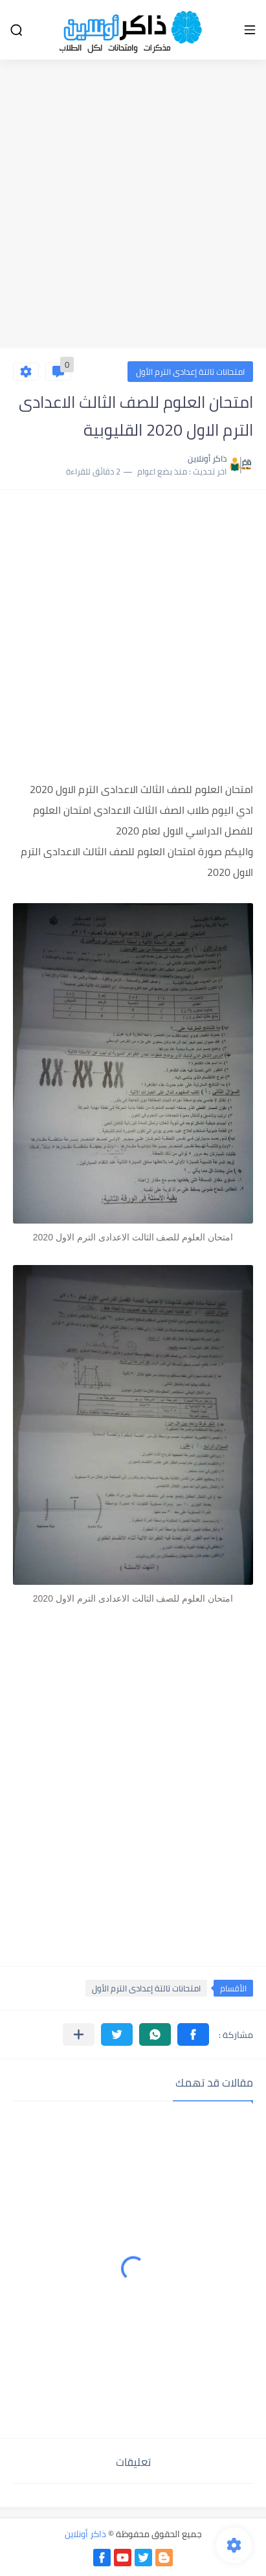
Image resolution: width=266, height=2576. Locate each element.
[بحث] (16, 30)
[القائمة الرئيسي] (250, 30)
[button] (193, 2034)
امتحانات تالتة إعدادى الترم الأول (190, 371)
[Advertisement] (133, 206)
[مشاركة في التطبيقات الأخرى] (78, 2034)
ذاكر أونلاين (85, 2534)
